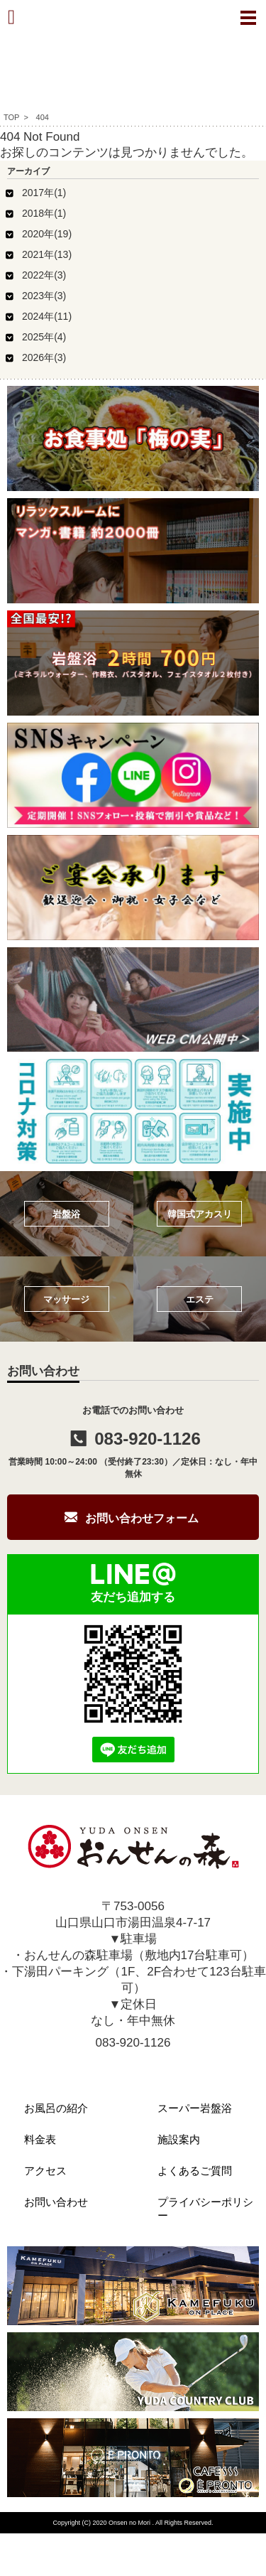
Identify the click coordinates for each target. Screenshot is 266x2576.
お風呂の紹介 (56, 2108)
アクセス (45, 2171)
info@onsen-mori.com (133, 2064)
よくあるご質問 (194, 2171)
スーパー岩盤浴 (194, 2108)
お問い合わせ (56, 2202)
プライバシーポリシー (205, 2208)
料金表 (40, 2139)
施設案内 (178, 2139)
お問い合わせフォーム (142, 1518)
